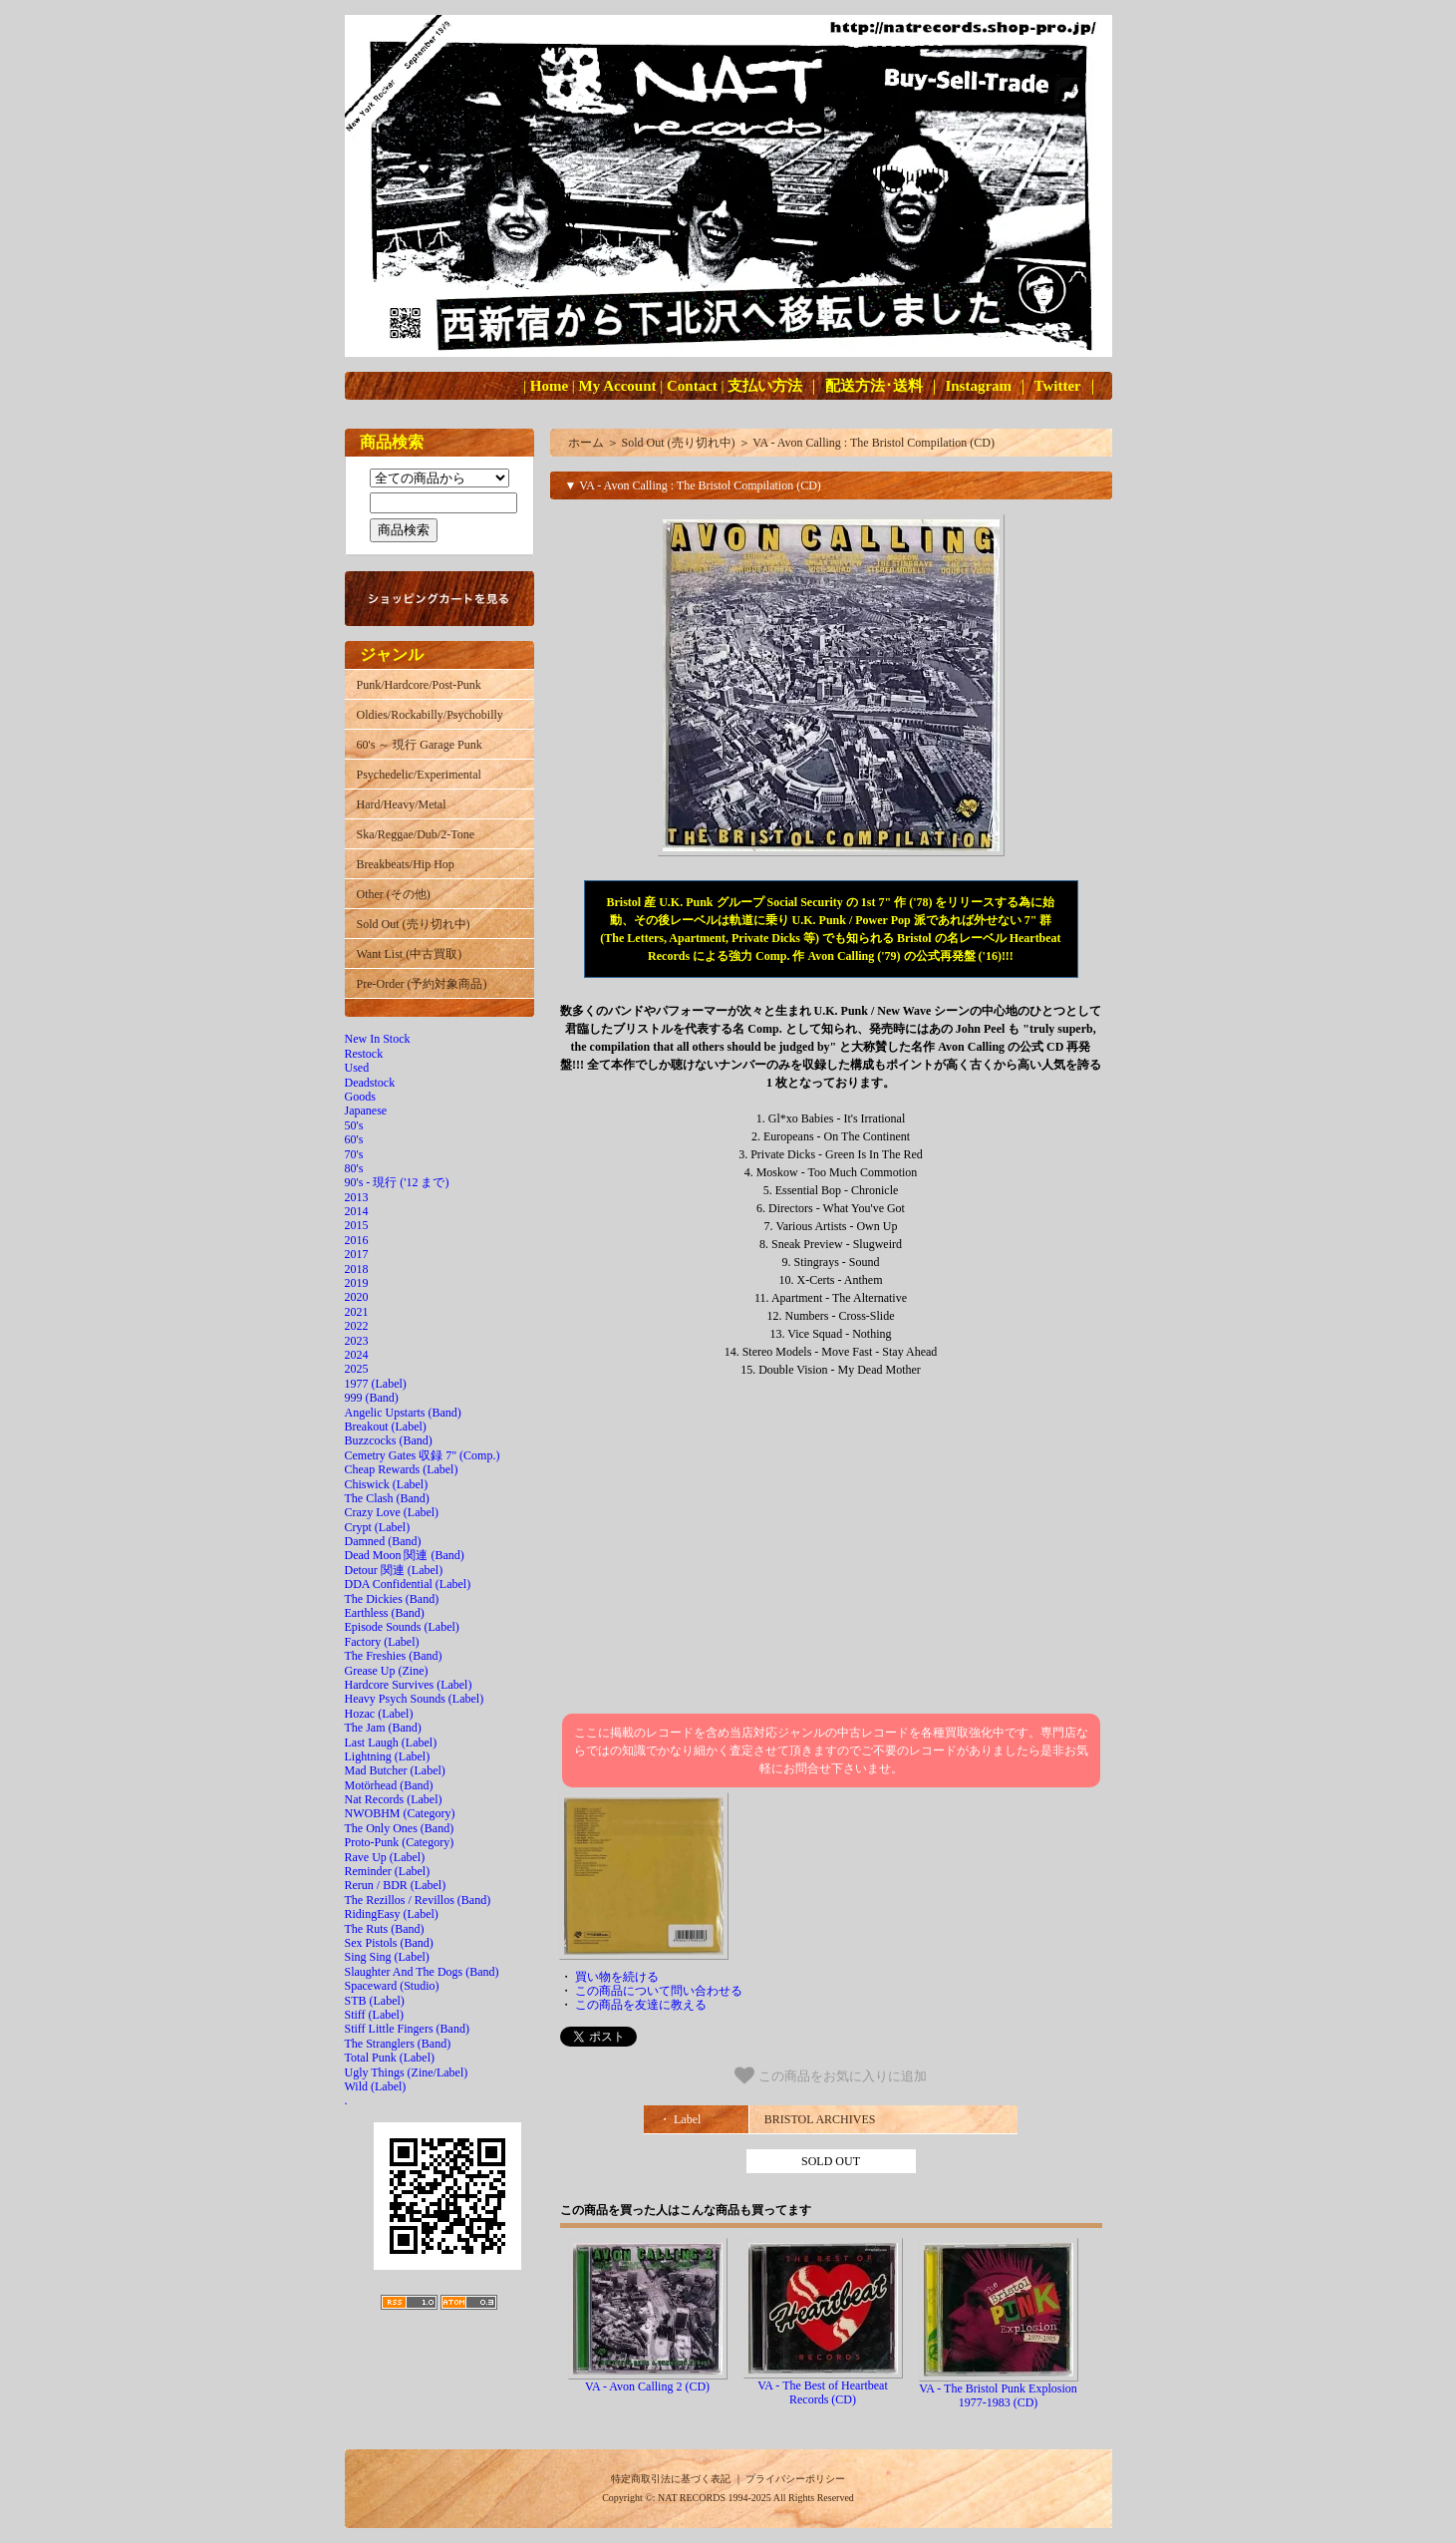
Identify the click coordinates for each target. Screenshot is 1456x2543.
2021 (357, 1312)
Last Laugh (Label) (391, 1742)
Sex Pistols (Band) (389, 1943)
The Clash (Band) (387, 1498)
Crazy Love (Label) (392, 1512)
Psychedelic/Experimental (419, 775)
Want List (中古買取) (409, 954)
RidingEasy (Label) (391, 1914)
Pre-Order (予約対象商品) (422, 984)
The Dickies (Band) (392, 1599)
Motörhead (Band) (389, 1785)
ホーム (586, 443)
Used (357, 1068)
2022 (357, 1326)
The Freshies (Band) (393, 1656)
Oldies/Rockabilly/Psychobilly (430, 715)
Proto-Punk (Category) (399, 1842)
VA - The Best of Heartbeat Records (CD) (822, 2392)
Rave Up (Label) (385, 1857)
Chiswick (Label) (387, 1484)
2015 (357, 1225)
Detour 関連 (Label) (394, 1570)
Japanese (366, 1110)
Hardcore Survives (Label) (408, 1685)
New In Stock (378, 1039)
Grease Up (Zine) (387, 1671)
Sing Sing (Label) (387, 1957)
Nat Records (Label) (393, 1799)
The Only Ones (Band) (399, 1828)
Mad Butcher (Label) (395, 1770)
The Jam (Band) (383, 1728)
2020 (357, 1297)
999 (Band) (372, 1398)
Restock (364, 1054)
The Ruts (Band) (385, 1929)
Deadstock (370, 1083)
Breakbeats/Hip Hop (405, 864)
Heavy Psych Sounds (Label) (414, 1699)
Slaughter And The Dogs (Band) (422, 1972)
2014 (357, 1211)
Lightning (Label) (388, 1756)
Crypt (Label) (378, 1527)
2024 (357, 1355)
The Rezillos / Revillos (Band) (418, 1900)
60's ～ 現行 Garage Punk (419, 745)
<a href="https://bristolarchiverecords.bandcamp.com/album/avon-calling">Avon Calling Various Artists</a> (831, 1546)
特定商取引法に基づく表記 (670, 2478)
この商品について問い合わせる (658, 1991)
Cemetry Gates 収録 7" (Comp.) (422, 1455)
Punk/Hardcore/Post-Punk (419, 685)
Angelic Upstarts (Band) (403, 1413)
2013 (357, 1197)
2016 (357, 1240)
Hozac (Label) (379, 1714)
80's (354, 1168)
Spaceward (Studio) (392, 1986)
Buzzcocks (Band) (389, 1440)
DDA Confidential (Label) (408, 1584)
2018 (357, 1269)
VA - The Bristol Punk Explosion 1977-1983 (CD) (998, 2395)
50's (354, 1125)
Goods (360, 1097)
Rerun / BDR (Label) (395, 1885)
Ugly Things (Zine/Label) (406, 2072)
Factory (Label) (382, 1642)
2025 (357, 1369)
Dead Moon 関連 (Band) (404, 1555)
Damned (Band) (383, 1541)
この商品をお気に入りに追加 (830, 2075)
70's (354, 1154)
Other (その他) (394, 894)
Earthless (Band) (385, 1613)
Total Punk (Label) (390, 2058)
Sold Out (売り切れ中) (413, 924)
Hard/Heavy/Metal (401, 804)
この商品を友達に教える (641, 2005)
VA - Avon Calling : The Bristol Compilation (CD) (873, 443)
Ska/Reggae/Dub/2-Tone (415, 834)
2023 (357, 1341)
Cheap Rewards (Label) (401, 1469)
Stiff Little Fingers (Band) (407, 2029)
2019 (357, 1283)
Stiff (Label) (374, 2015)
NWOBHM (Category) (400, 1813)
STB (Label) (375, 2001)
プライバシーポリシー (795, 2478)
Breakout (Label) (386, 1426)
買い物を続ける (617, 1977)
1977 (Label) (376, 1384)
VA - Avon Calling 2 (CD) (647, 2386)
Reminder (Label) (388, 1871)
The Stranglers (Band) (398, 2044)
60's (354, 1139)
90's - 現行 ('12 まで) (397, 1182)
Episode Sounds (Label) (402, 1627)
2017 (357, 1254)
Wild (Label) (376, 2086)
